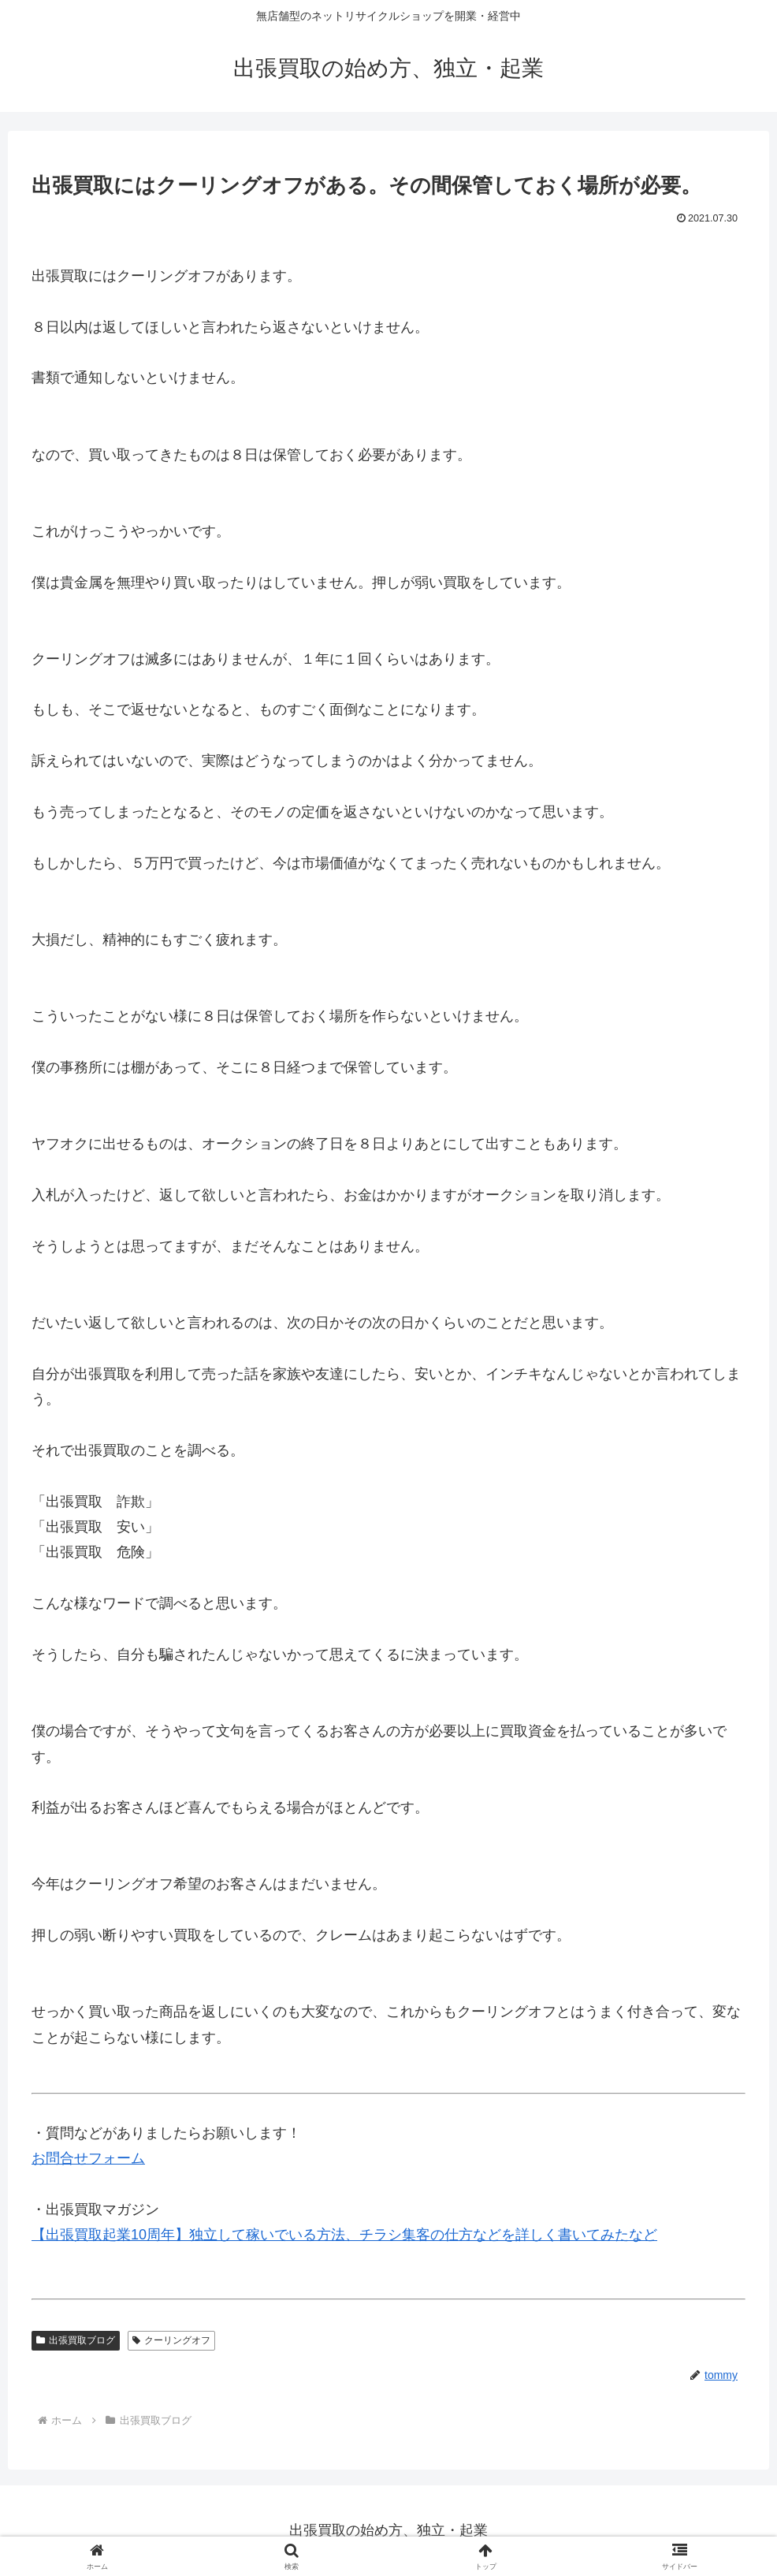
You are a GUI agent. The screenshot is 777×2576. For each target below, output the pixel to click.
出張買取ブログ (75, 2340)
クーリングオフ (171, 2340)
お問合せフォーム (88, 2158)
